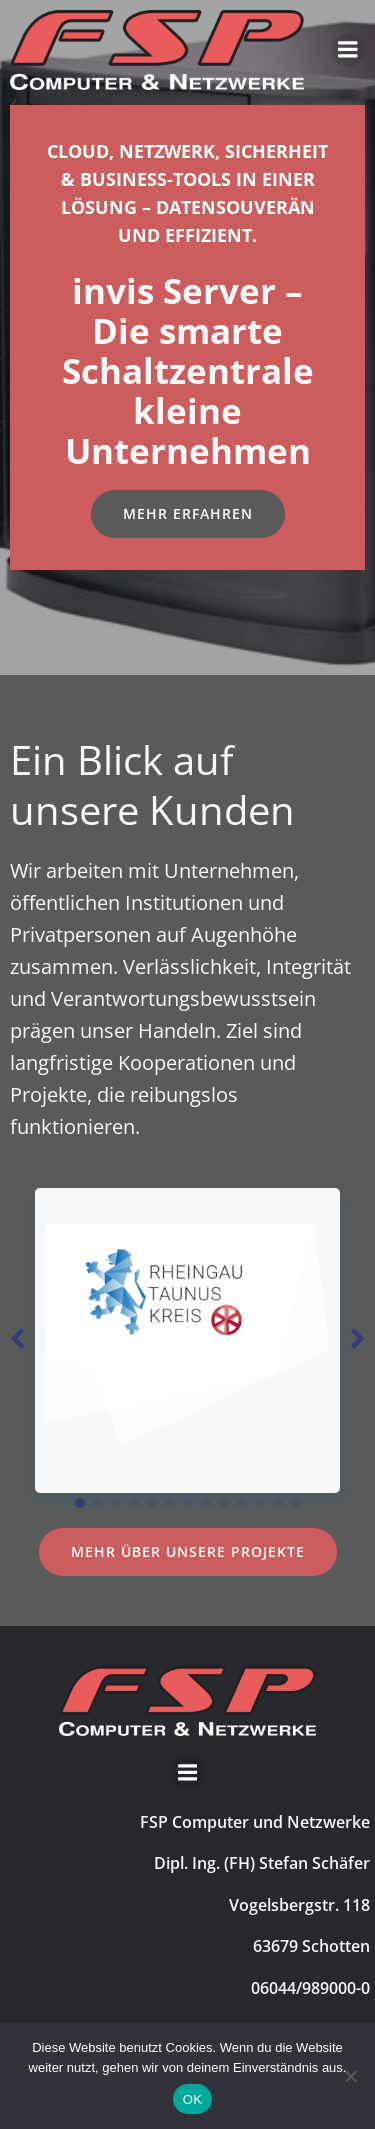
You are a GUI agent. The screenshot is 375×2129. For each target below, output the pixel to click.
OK (192, 2099)
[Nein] (350, 2076)
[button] (80, 1503)
